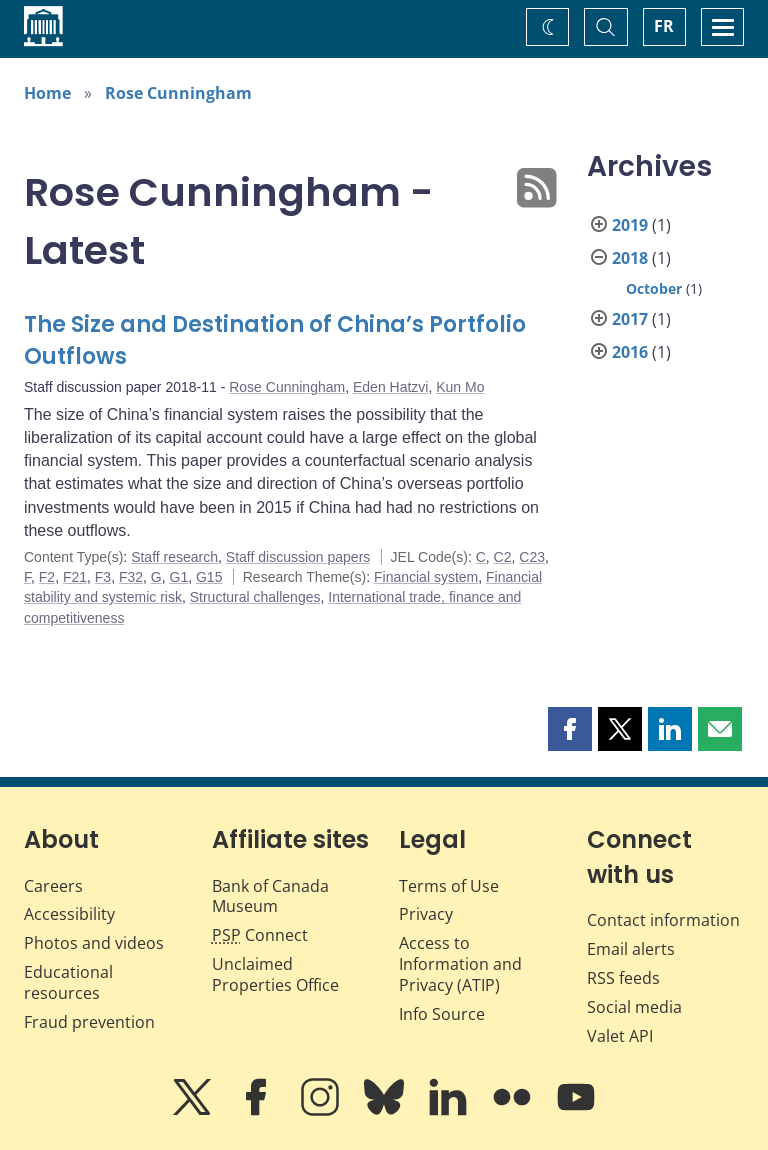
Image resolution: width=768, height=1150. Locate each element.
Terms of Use (449, 886)
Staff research (174, 557)
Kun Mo (460, 387)
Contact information (663, 920)
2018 (630, 258)
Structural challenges (255, 597)
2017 (630, 319)
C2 (503, 557)
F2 (47, 577)
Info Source (442, 1014)
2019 (630, 225)
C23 (532, 557)
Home (47, 93)
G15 (209, 577)
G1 (179, 577)
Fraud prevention (89, 1022)
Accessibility (69, 914)
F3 (103, 577)
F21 (75, 577)
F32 (131, 577)
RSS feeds (623, 978)
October (654, 288)
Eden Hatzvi (390, 387)
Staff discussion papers (298, 557)
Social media (634, 1007)
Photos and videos (94, 943)
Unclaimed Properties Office (275, 974)
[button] (570, 729)
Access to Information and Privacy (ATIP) (460, 964)
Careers (53, 886)
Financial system (426, 577)
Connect (260, 935)
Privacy (426, 914)
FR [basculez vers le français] (664, 26)
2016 (630, 352)
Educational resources (68, 982)
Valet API (620, 1036)
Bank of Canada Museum (270, 896)
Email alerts (631, 949)
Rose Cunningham (178, 93)
